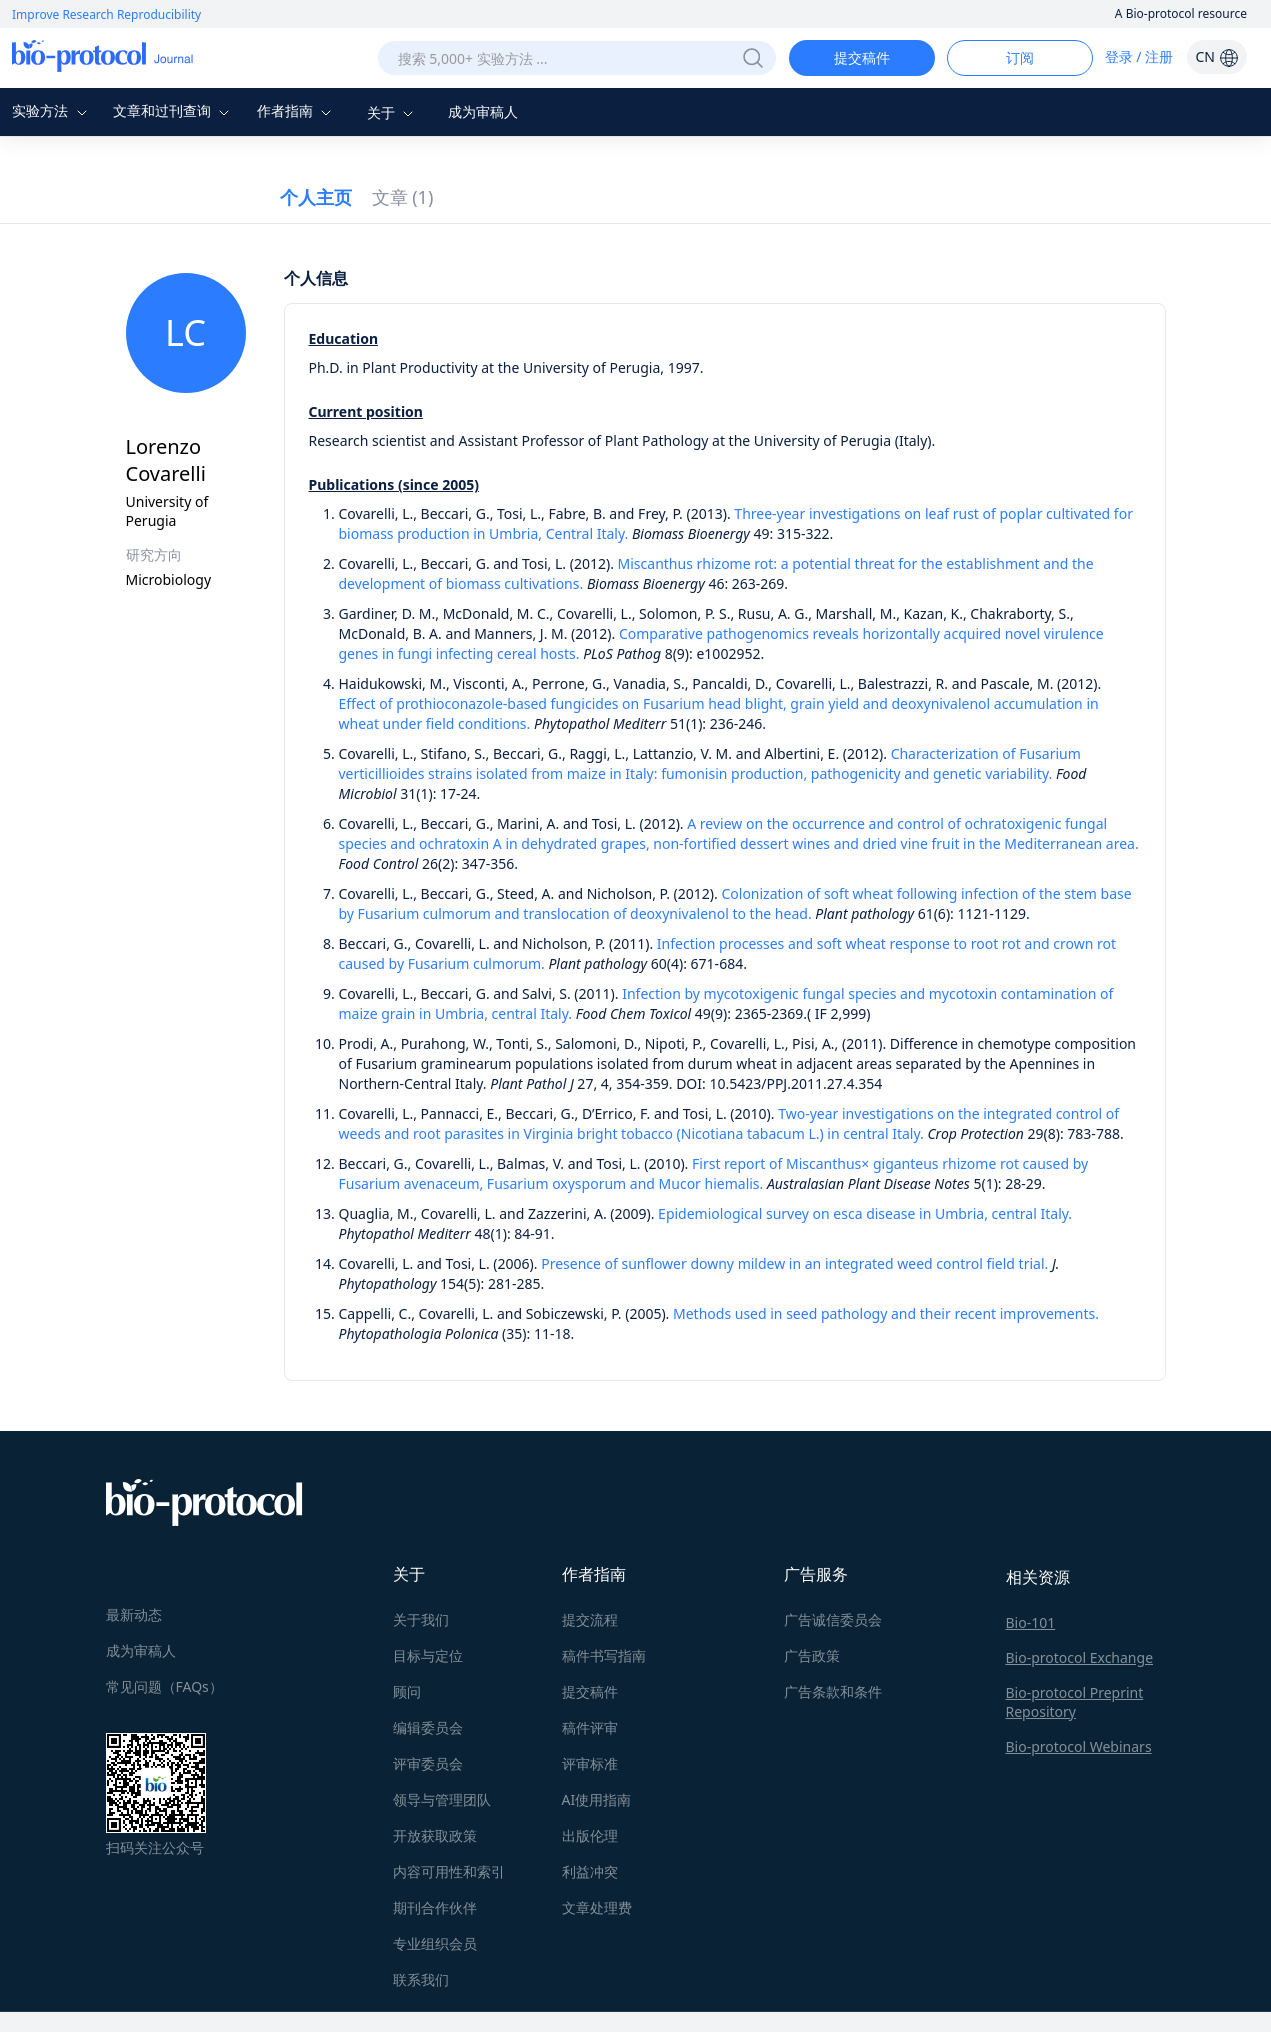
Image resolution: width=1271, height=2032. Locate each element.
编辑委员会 (428, 1727)
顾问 (407, 1691)
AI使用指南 (597, 1799)
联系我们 (421, 1979)
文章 (403, 197)
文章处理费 (597, 1907)
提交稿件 (862, 57)
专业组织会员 (435, 1943)
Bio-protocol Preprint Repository (1075, 1702)
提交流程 (590, 1619)
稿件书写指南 (604, 1655)
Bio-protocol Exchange (1080, 1657)
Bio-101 (1031, 1622)
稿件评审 (590, 1727)
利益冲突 (590, 1871)
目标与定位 (428, 1655)
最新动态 (134, 1614)
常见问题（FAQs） (164, 1686)
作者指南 (297, 110)
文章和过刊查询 (174, 110)
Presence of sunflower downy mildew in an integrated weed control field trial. (794, 1263)
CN (1216, 56)
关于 (393, 112)
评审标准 (590, 1763)
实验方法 (52, 110)
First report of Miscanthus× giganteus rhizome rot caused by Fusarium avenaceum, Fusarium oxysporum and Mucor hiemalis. (714, 1173)
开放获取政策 (435, 1835)
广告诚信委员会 (833, 1619)
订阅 (1020, 57)
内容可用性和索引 (449, 1871)
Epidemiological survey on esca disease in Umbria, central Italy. (865, 1213)
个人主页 (316, 197)
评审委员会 (428, 1763)
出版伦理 (590, 1835)
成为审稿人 (483, 111)
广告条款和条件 (833, 1691)
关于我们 (421, 1619)
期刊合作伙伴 (435, 1907)
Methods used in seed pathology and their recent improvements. (886, 1313)
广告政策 (812, 1655)
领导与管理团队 (442, 1799)
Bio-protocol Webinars (1079, 1746)
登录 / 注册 (1139, 56)
